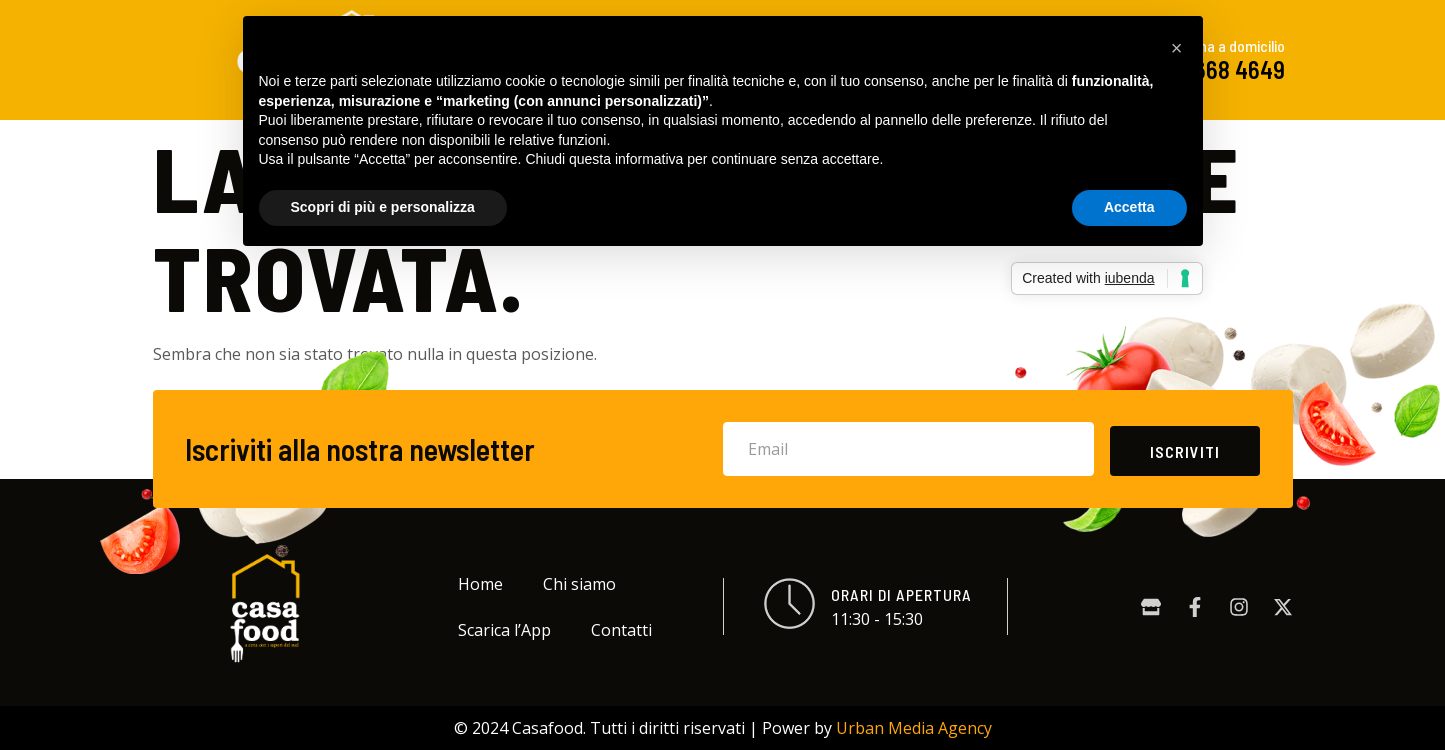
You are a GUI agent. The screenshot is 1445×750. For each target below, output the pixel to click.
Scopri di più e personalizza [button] (383, 207)
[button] (1177, 48)
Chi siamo (579, 584)
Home (480, 584)
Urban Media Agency (914, 728)
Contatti (621, 630)
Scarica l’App (504, 630)
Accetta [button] (1129, 207)
